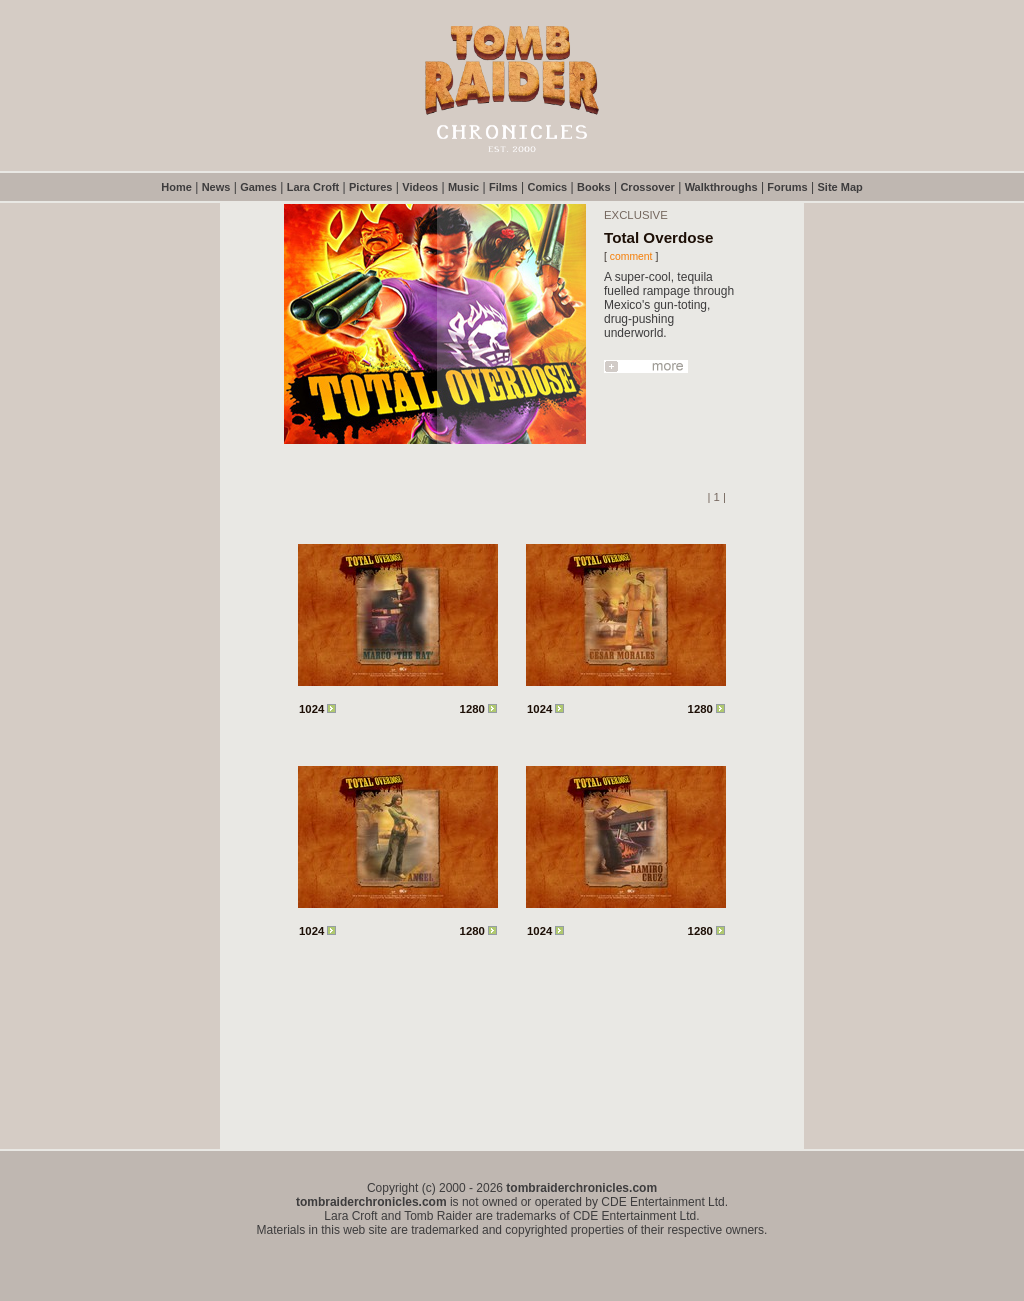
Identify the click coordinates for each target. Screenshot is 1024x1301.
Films (503, 187)
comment (631, 256)
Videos (420, 187)
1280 (478, 709)
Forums (787, 187)
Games (258, 187)
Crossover (647, 187)
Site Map (840, 187)
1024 (317, 709)
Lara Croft (313, 187)
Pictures (370, 187)
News (216, 187)
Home (176, 187)
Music (463, 187)
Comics (547, 187)
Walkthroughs (721, 187)
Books (594, 187)
